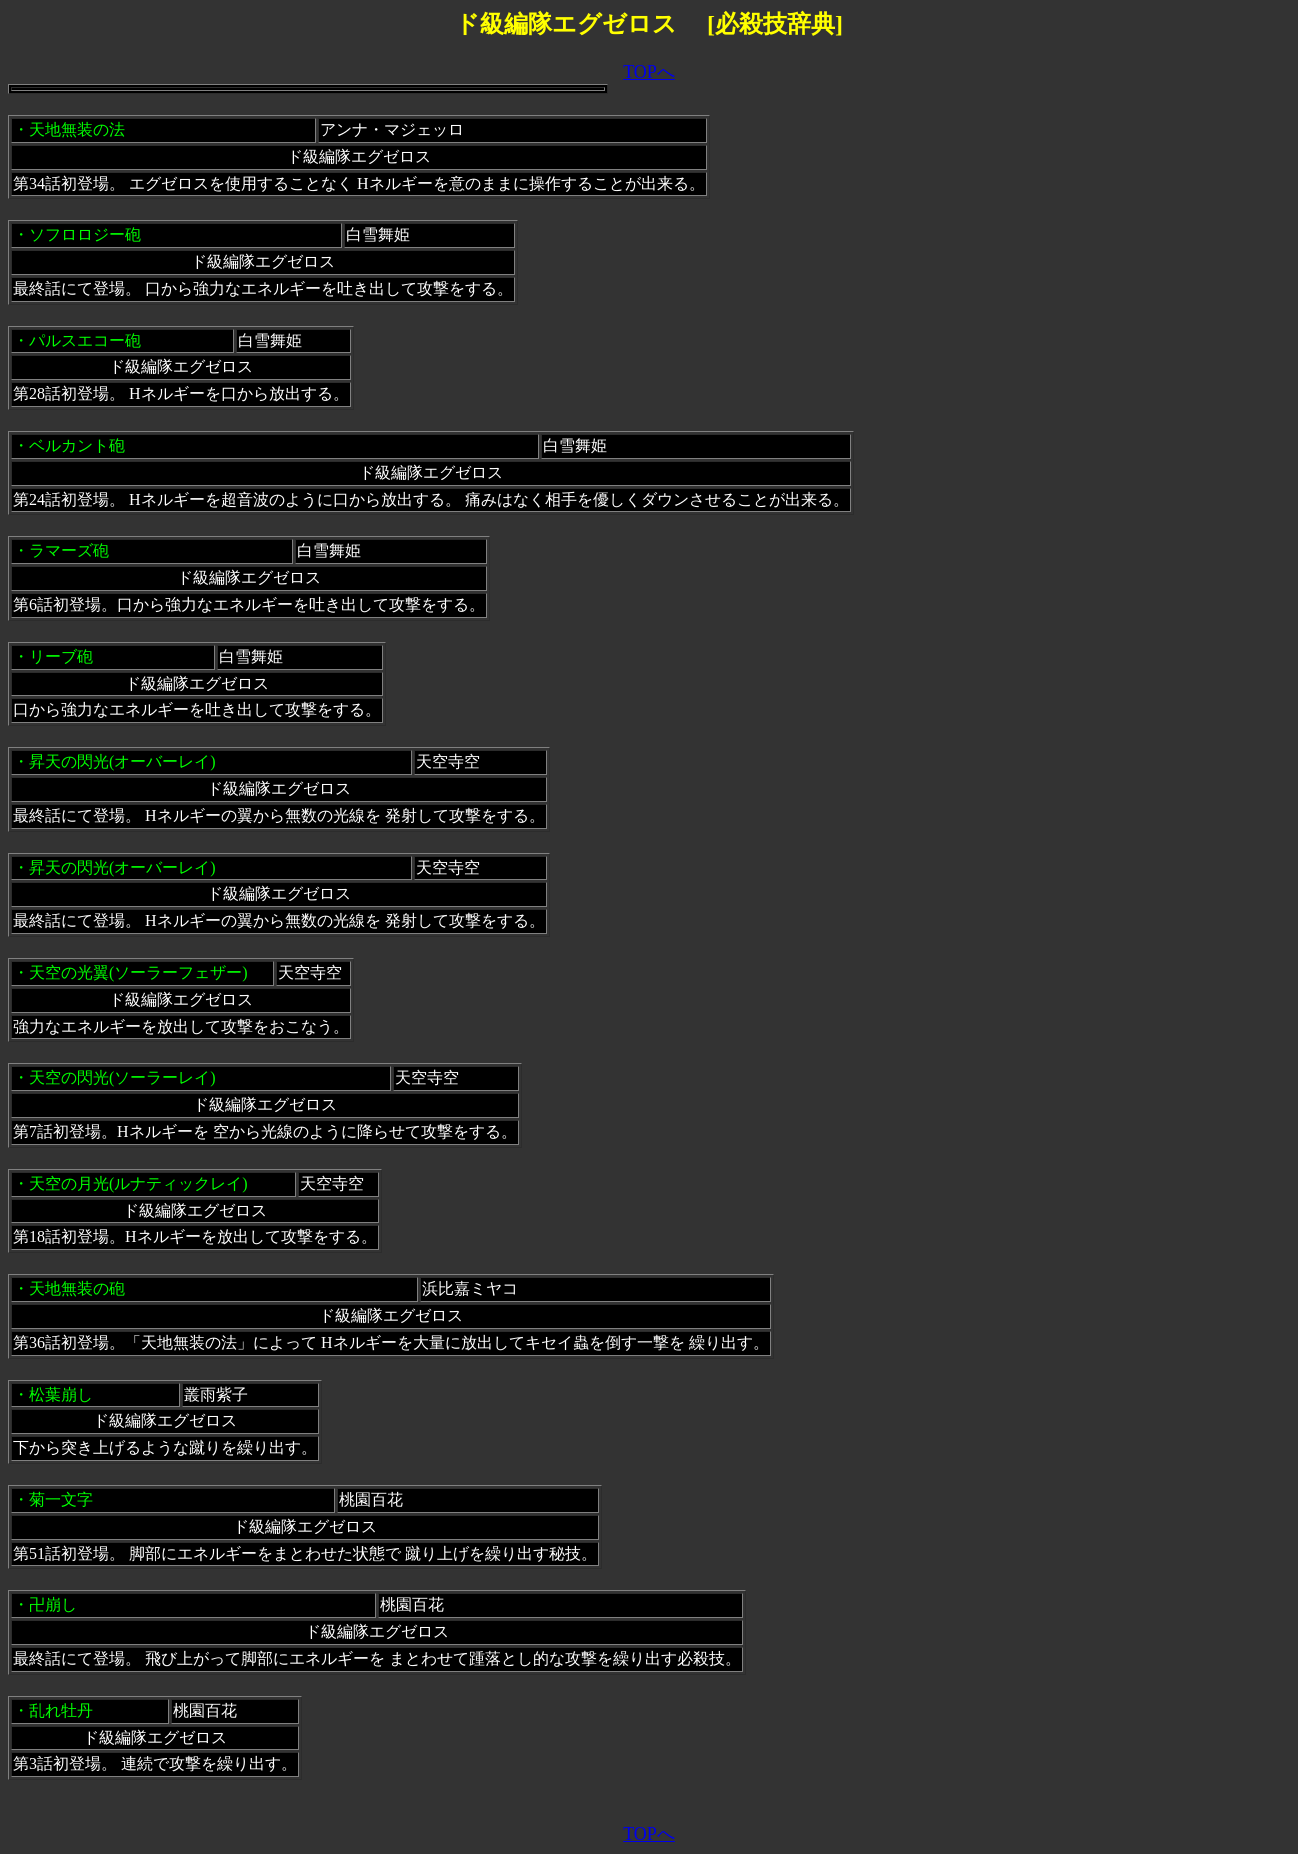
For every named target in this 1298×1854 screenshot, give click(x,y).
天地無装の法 (77, 129)
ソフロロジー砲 (85, 234)
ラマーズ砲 (69, 550)
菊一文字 (61, 1499)
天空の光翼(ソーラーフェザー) (138, 972)
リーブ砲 (61, 656)
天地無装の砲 (77, 1288)
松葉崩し (61, 1394)
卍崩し (53, 1604)
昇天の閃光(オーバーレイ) (122, 761)
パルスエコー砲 (85, 340)
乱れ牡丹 (61, 1710)
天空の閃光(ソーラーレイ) (122, 1077)
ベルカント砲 (77, 445)
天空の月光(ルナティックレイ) (138, 1183)
